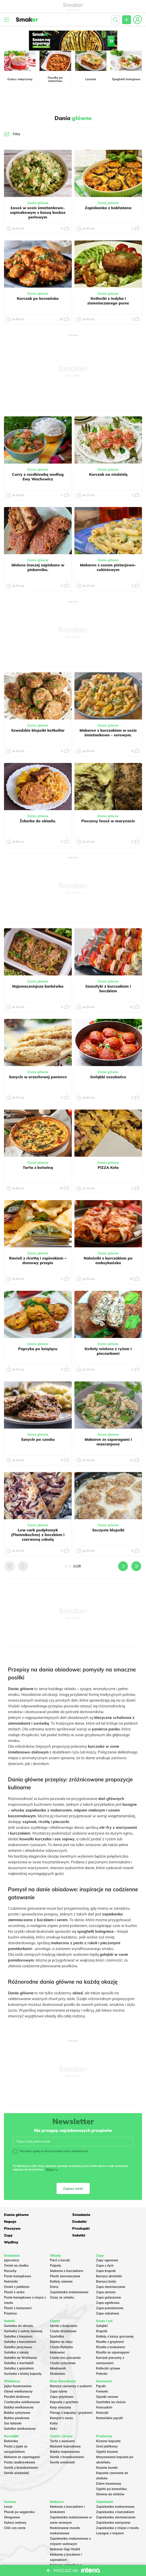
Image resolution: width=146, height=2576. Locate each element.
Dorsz (54, 2273)
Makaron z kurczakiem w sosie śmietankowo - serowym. (108, 732)
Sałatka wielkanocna (20, 2414)
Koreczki (102, 2398)
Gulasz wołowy (15, 2508)
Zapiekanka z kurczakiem (115, 2498)
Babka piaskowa (16, 2404)
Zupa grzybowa (61, 2383)
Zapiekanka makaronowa (69, 2278)
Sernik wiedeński (16, 2459)
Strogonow (12, 2503)
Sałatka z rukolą (16, 2338)
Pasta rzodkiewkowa (19, 2448)
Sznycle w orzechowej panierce (38, 1076)
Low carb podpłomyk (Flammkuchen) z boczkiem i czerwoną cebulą (37, 1535)
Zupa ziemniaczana (110, 2273)
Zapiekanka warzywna (113, 2508)
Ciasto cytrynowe (63, 2349)
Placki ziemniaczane (65, 2262)
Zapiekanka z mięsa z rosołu (117, 2514)
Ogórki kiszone (107, 2437)
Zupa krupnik (106, 2257)
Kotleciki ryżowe (108, 2354)
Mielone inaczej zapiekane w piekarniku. (37, 567)
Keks (53, 2414)
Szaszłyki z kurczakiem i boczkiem (108, 988)
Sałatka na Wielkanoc (20, 2344)
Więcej (50, 2169)
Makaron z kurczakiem (66, 2257)
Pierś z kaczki (60, 2246)
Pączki (101, 2372)
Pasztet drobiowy (17, 2383)
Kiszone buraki (107, 2453)
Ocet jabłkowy (107, 2432)
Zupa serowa (106, 2278)
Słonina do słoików (110, 2480)
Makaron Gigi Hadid (65, 2535)
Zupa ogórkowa (107, 2289)
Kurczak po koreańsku (38, 298)
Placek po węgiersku (19, 2498)
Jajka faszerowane (18, 2372)
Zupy (8, 2228)
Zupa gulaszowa (108, 2283)
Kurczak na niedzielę (108, 474)
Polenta (101, 2359)
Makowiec (57, 2338)
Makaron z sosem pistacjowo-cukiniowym (108, 567)
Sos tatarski (13, 2409)
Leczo (8, 2492)
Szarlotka (57, 2322)
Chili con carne (15, 2514)
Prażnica (10, 2299)
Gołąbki (102, 2312)
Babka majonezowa (65, 2437)
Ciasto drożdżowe (63, 2317)
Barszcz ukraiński (109, 2262)
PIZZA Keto (108, 1167)
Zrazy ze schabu (62, 2283)
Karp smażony (60, 2393)
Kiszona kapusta (108, 2427)
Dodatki (11, 2221)
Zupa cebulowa (107, 2299)
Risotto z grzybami (110, 2328)
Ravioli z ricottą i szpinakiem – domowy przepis (37, 1260)
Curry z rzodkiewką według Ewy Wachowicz (38, 476)
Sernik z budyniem (63, 2312)
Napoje (102, 2214)
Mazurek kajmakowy (65, 2432)
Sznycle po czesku (38, 1439)
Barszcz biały (106, 2267)
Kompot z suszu (61, 2404)
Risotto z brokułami (110, 2333)
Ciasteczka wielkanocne (22, 2388)
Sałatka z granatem (19, 2354)
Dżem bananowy (108, 2469)
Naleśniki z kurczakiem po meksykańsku (108, 1260)
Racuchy (10, 2257)
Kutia (54, 2409)
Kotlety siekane (61, 2267)
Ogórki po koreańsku (111, 2475)
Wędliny (103, 2228)
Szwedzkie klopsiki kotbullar (37, 730)
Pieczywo (58, 2221)
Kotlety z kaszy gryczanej (115, 2322)
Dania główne (37, 203)
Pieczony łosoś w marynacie (108, 821)
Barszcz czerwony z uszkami (71, 2372)
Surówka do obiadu (18, 2312)
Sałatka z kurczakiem (20, 2328)
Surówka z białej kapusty (23, 2359)
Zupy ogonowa (107, 2246)
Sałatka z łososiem (18, 2322)
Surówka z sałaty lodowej (23, 2317)
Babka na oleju (61, 2328)
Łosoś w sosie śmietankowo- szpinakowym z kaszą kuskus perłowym (38, 212)
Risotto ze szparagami (112, 2338)
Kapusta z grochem (64, 2388)
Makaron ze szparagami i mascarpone (108, 1441)
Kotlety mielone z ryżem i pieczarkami (108, 1351)
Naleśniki (11, 2267)
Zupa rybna (58, 2377)
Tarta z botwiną (38, 1167)
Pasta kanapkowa (17, 2262)
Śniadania (59, 2214)
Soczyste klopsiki (108, 1530)
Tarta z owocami (62, 2427)
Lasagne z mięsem (110, 2519)
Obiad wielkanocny (18, 2377)
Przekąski (105, 2221)
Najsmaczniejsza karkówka (37, 986)
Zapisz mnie (73, 2188)
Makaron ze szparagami (22, 2443)
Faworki (102, 2377)
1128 (77, 1566)
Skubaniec (57, 2359)
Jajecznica (11, 2246)
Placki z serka (14, 2278)
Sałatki (56, 2228)
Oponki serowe (107, 2383)
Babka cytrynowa (17, 2398)
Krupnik (101, 2317)
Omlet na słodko (16, 2251)
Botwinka (11, 2427)
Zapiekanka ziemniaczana (115, 2503)
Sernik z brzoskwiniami (21, 2453)
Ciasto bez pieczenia (65, 2344)
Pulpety (55, 2251)
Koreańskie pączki (109, 2404)
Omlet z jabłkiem (17, 2273)
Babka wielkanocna (19, 2393)
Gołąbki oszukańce (108, 1076)
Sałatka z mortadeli (19, 2349)
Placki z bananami (18, 2294)
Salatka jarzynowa (18, 2333)
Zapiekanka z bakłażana (108, 207)
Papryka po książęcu (37, 1348)
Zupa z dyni (105, 2251)
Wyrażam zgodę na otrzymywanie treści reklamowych (50, 2151)
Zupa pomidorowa (109, 2294)
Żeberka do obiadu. (38, 821)
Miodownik (58, 2354)
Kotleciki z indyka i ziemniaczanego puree (108, 300)
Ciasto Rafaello (61, 2333)
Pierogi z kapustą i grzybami (71, 2398)
